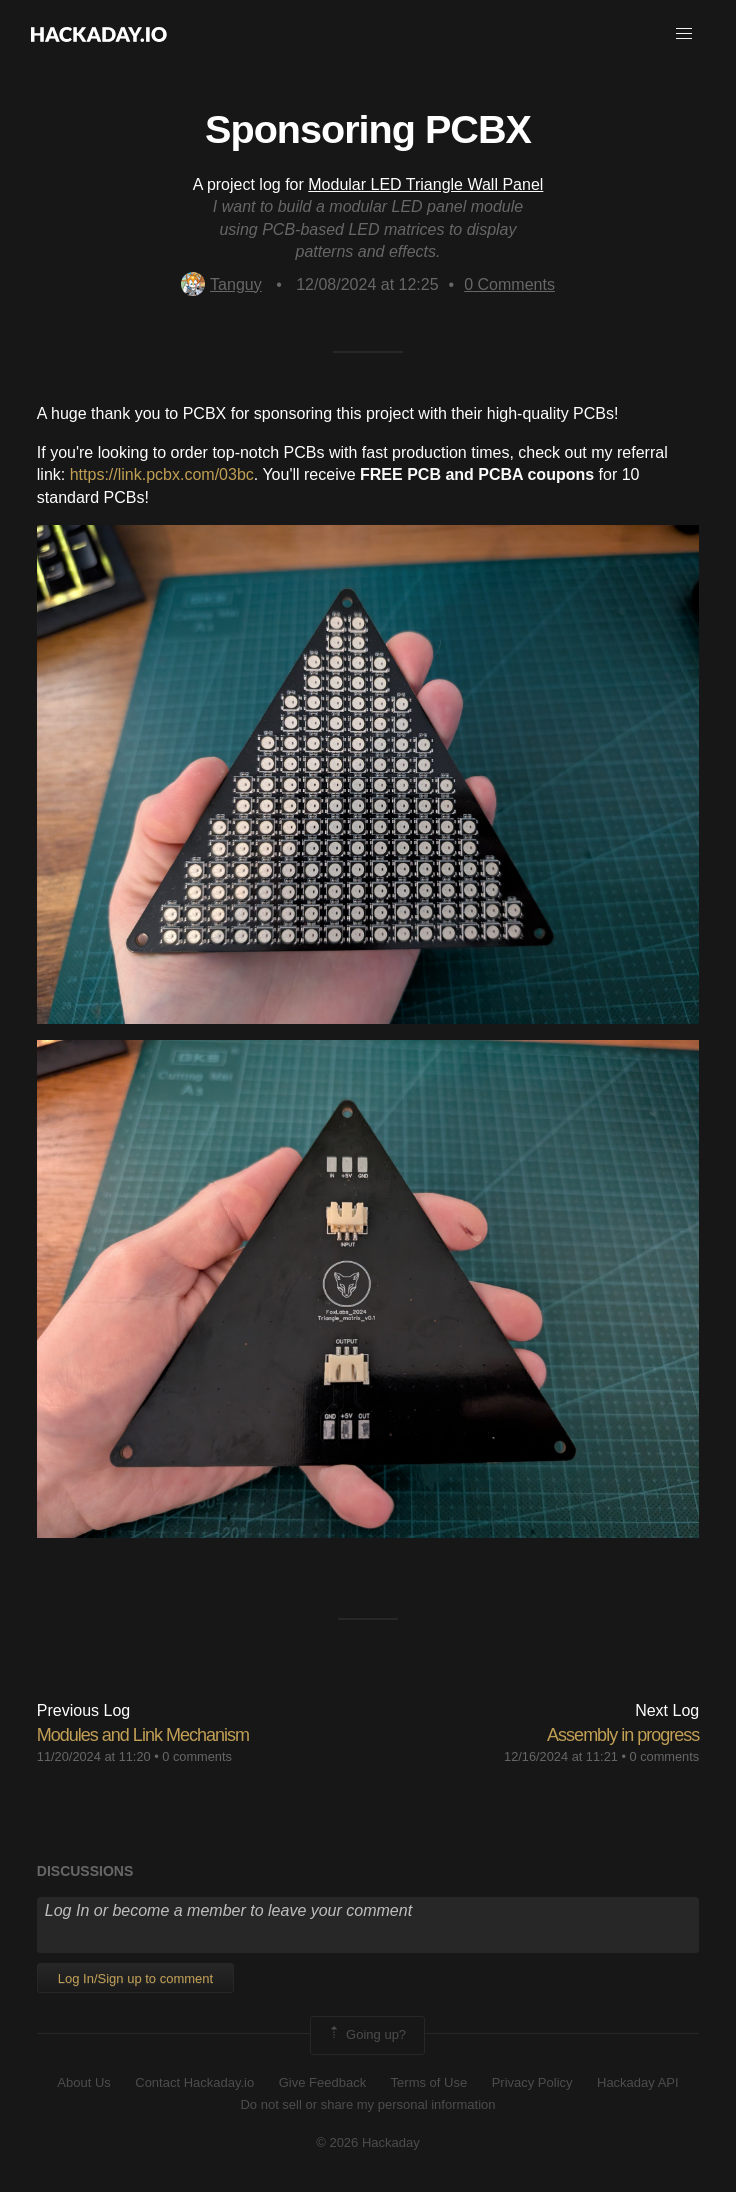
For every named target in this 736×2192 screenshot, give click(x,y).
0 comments (197, 1756)
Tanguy (221, 284)
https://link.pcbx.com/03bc (162, 474)
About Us (83, 2082)
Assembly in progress (623, 1735)
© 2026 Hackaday (368, 2142)
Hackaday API (638, 2082)
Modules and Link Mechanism (143, 1735)
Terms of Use (429, 2082)
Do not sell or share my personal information (367, 2104)
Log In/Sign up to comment (135, 1978)
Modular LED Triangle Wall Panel (425, 184)
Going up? (366, 2035)
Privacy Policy (532, 2082)
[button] (684, 34)
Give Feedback (322, 2082)
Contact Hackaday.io (194, 2082)
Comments (509, 284)
